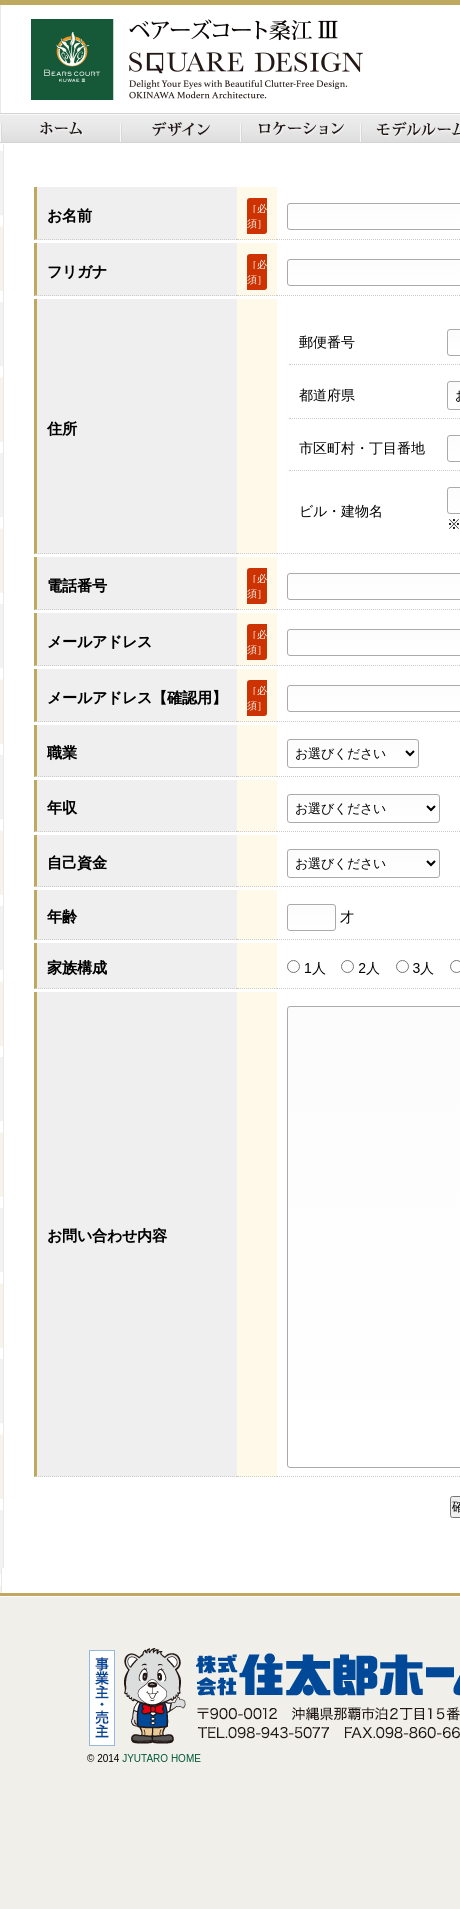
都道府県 (327, 395)
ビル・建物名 (341, 511)
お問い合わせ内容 (107, 1280)
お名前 (69, 215)
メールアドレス (99, 641)
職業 (62, 752)
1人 (315, 968)
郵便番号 (327, 342)
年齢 (62, 916)
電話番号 (77, 585)
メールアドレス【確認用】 (137, 697)
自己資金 (77, 862)
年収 (62, 807)
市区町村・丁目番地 (362, 448)
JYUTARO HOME (161, 1848)
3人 (423, 968)
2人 (369, 968)
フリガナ (77, 271)
